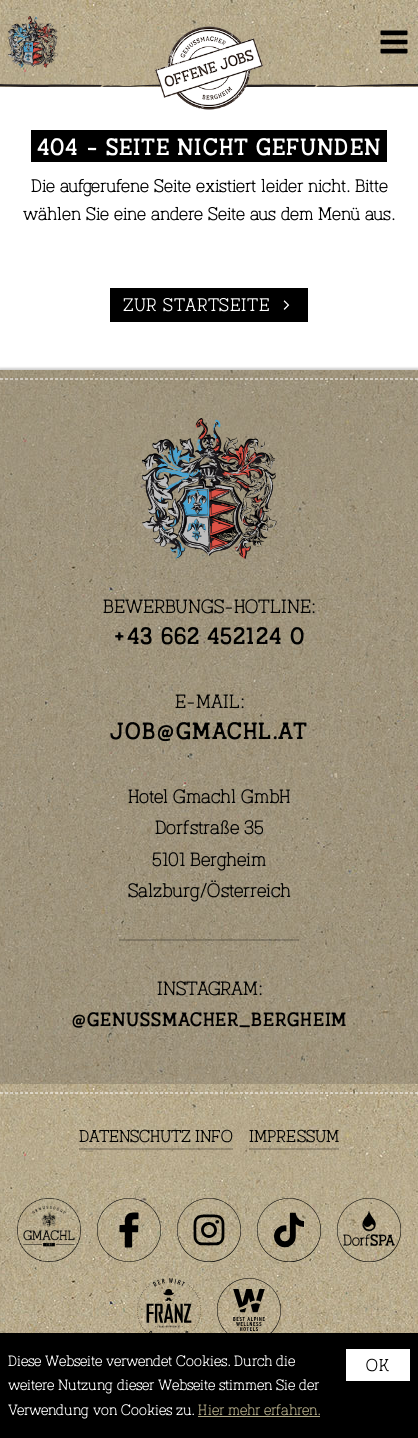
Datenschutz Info (156, 1135)
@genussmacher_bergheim (209, 1019)
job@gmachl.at (208, 730)
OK (378, 1364)
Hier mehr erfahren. (259, 1409)
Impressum (294, 1135)
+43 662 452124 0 (209, 635)
